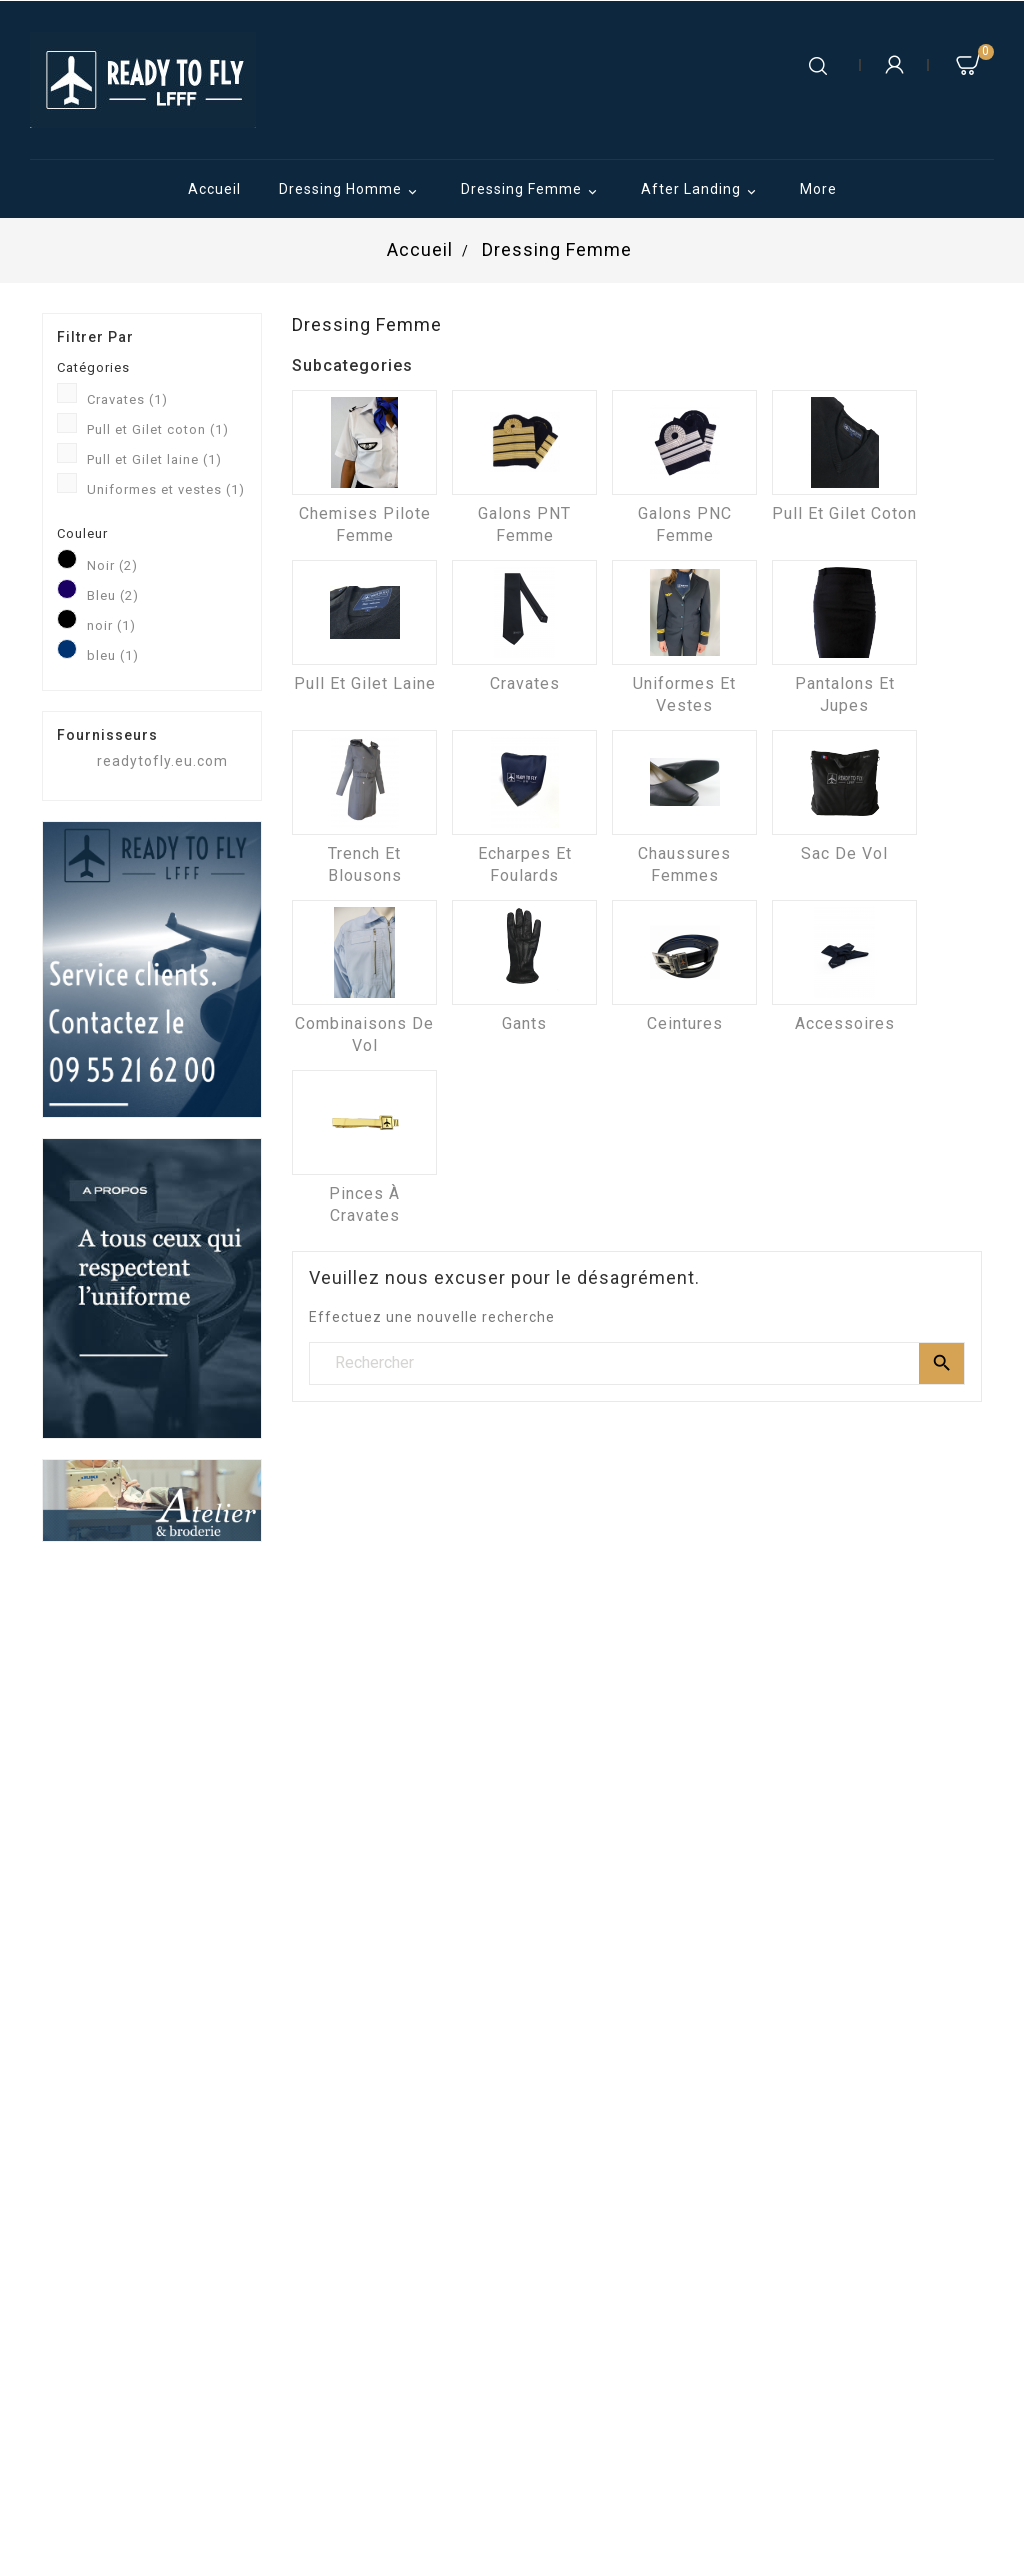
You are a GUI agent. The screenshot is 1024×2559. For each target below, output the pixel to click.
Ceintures (685, 1023)
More (818, 189)
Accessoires (845, 1023)
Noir (112, 565)
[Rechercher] (637, 1363)
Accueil (214, 189)
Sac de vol (844, 853)
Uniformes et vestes (166, 489)
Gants (524, 1023)
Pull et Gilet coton (158, 429)
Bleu (113, 595)
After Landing (701, 191)
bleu (113, 655)
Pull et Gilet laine (154, 459)
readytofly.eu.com (162, 761)
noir (111, 625)
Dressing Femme (532, 191)
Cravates (127, 399)
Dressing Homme (351, 191)
